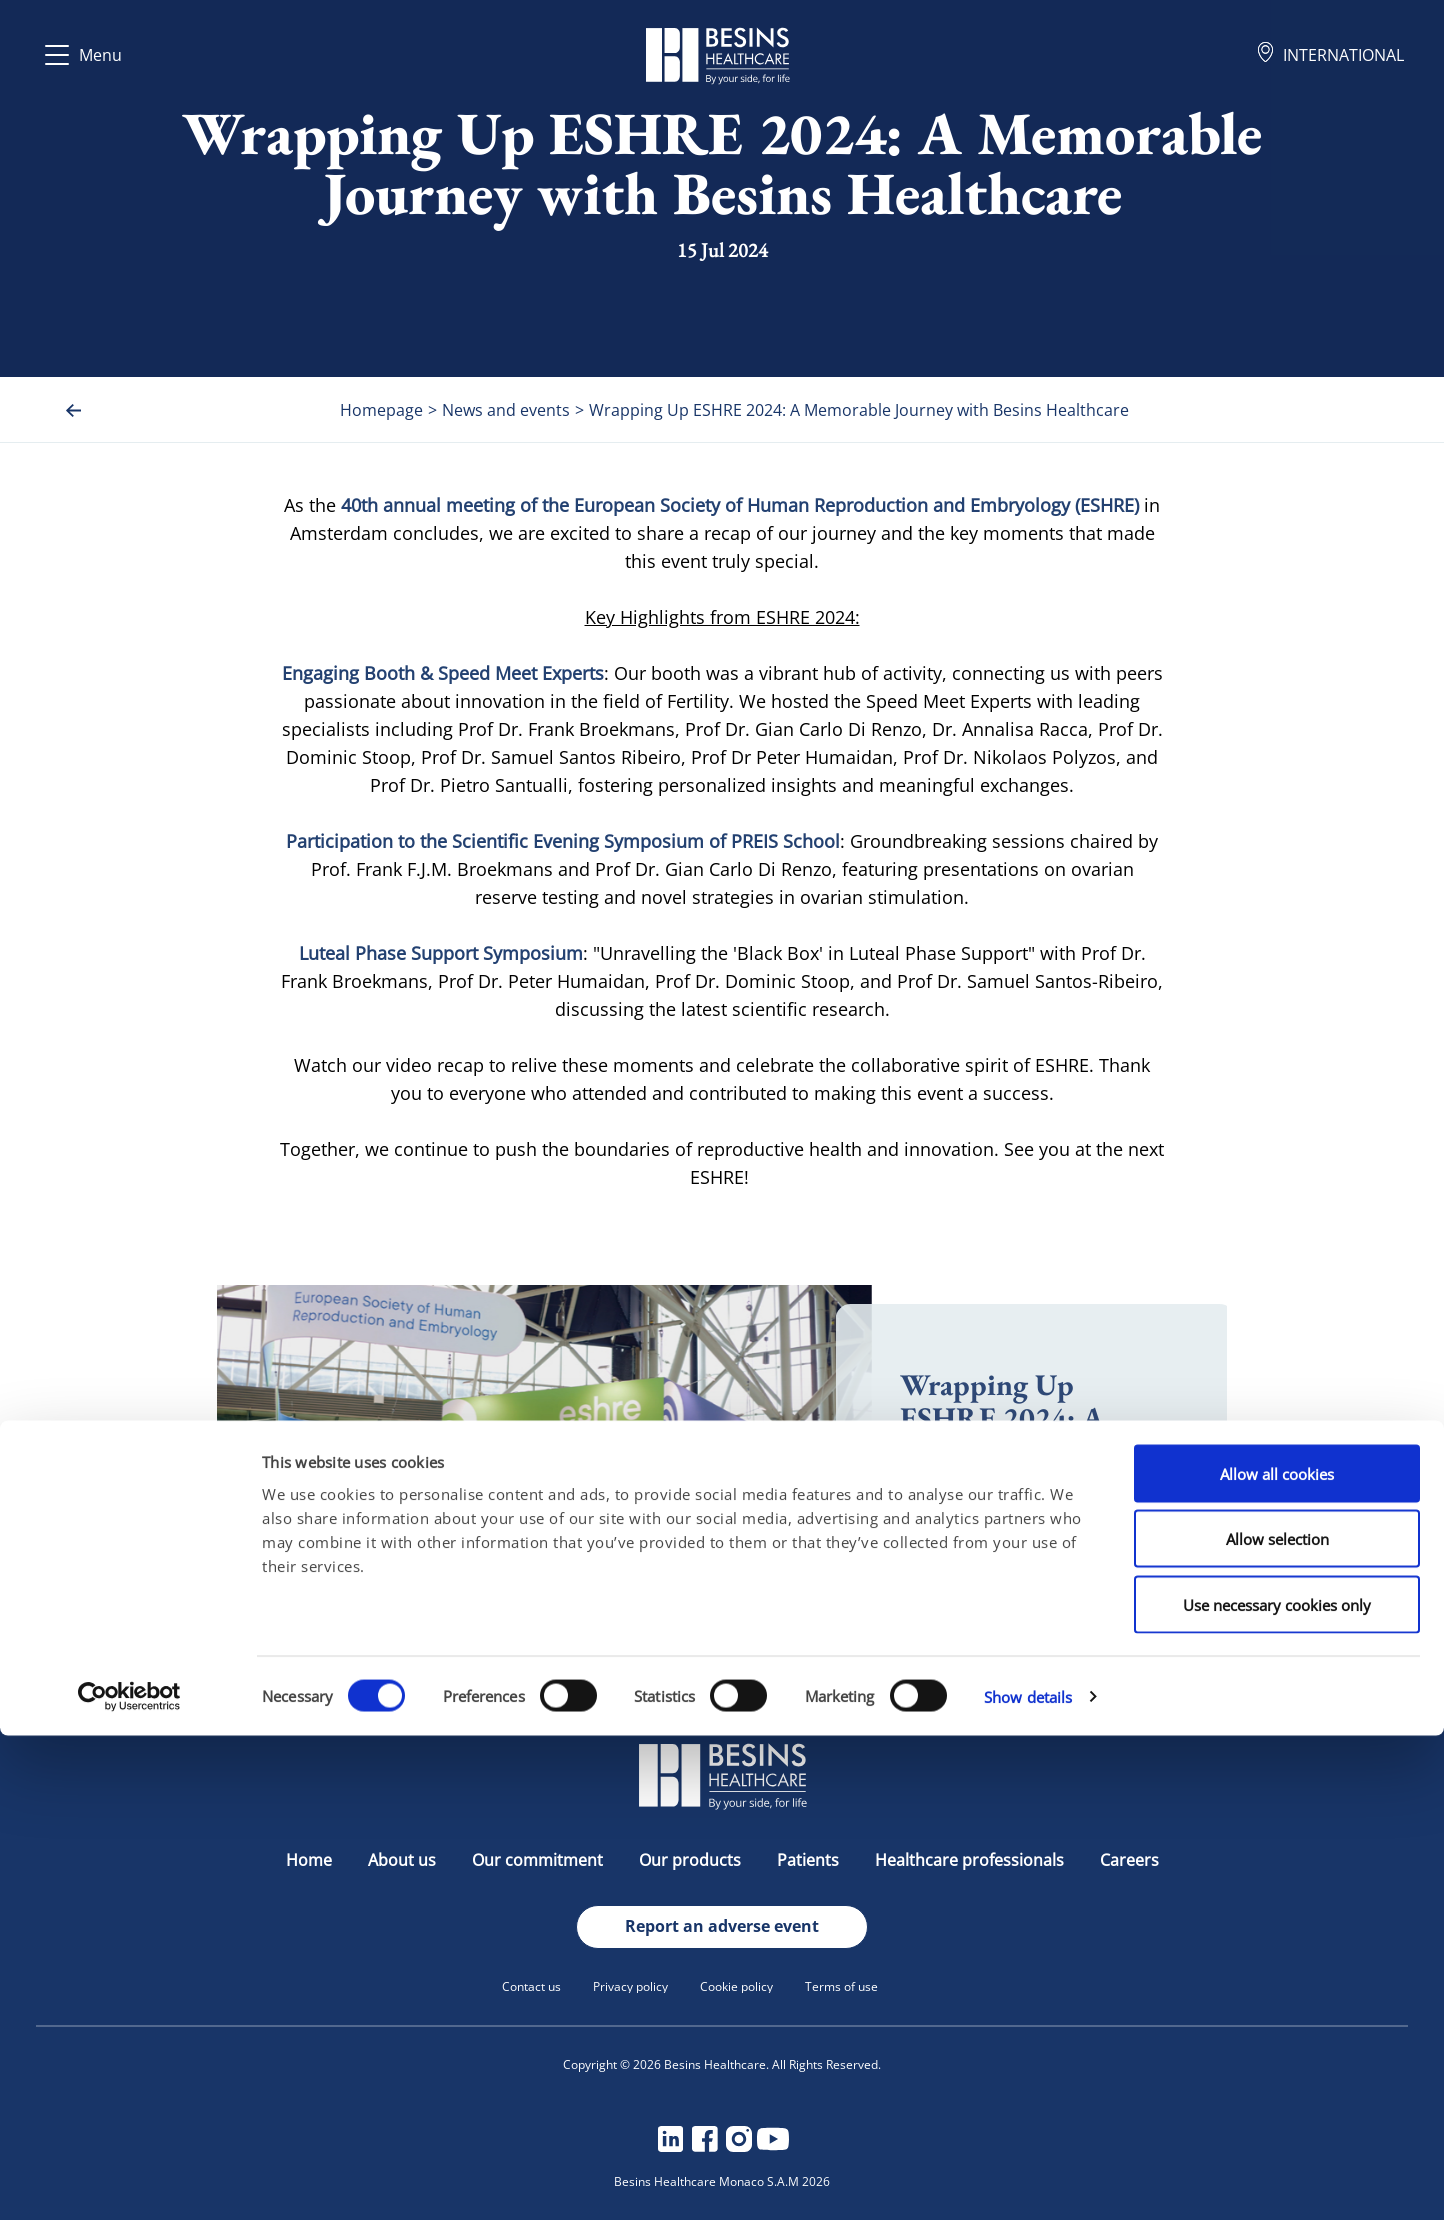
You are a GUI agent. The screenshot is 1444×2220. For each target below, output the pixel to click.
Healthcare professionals (971, 1860)
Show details (1028, 2181)
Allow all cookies (1277, 1958)
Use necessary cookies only (1277, 2089)
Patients (810, 1860)
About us (404, 1860)
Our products (692, 1860)
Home (311, 1860)
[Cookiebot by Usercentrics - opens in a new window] (129, 2181)
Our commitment (539, 1860)
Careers (1129, 1860)
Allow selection (1277, 2024)
